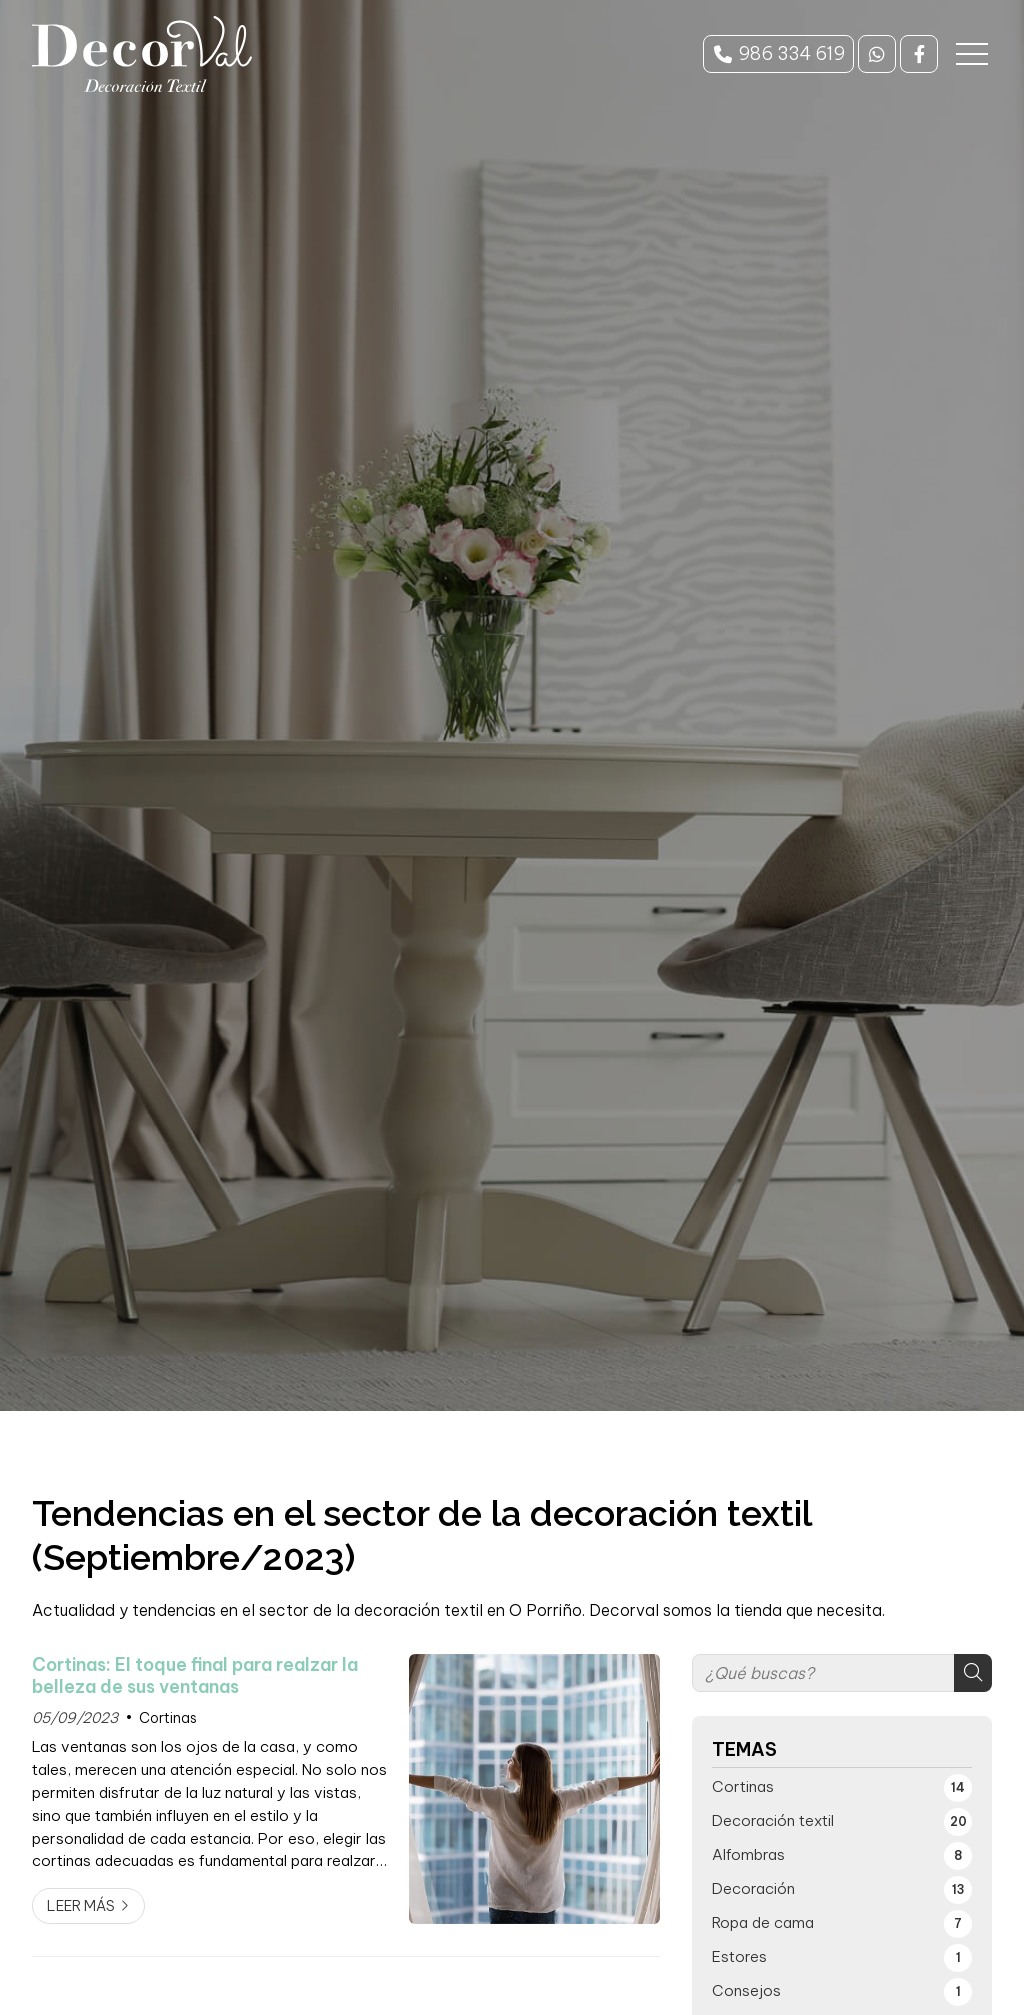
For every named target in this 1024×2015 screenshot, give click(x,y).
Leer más (81, 1906)
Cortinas (168, 1718)
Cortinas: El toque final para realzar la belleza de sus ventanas (195, 1676)
